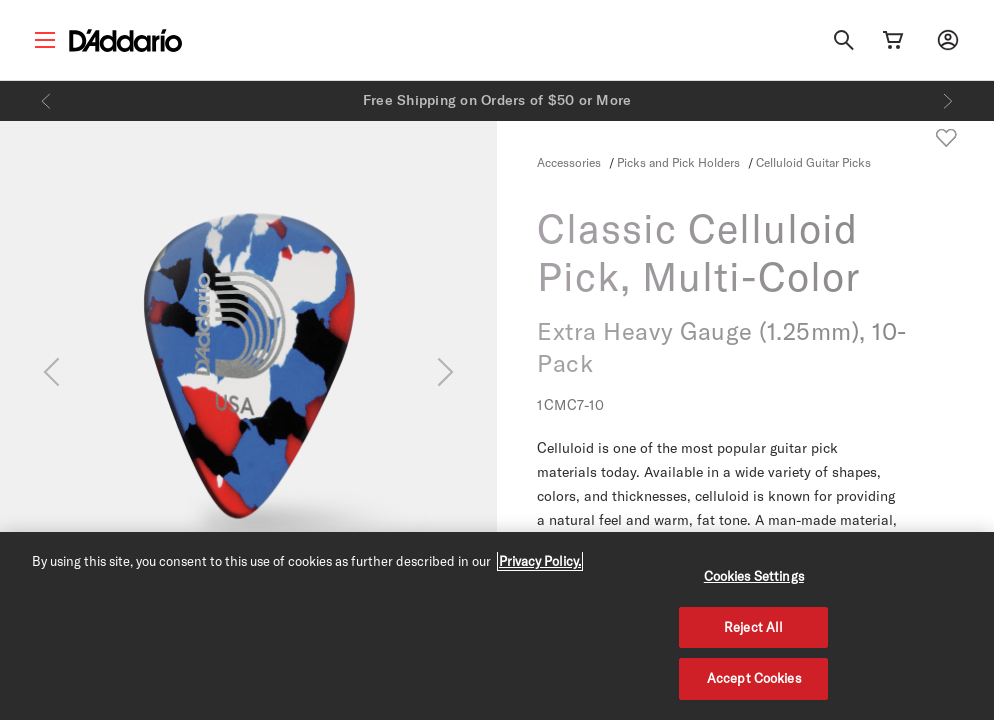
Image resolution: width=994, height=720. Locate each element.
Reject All (753, 627)
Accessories (569, 162)
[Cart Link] (893, 40)
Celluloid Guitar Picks (813, 162)
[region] (497, 626)
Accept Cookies (754, 678)
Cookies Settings (754, 576)
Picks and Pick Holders (680, 162)
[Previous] (46, 101)
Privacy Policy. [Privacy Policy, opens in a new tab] (540, 561)
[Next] (948, 101)
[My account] (948, 40)
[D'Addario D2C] (125, 40)
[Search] (844, 40)
